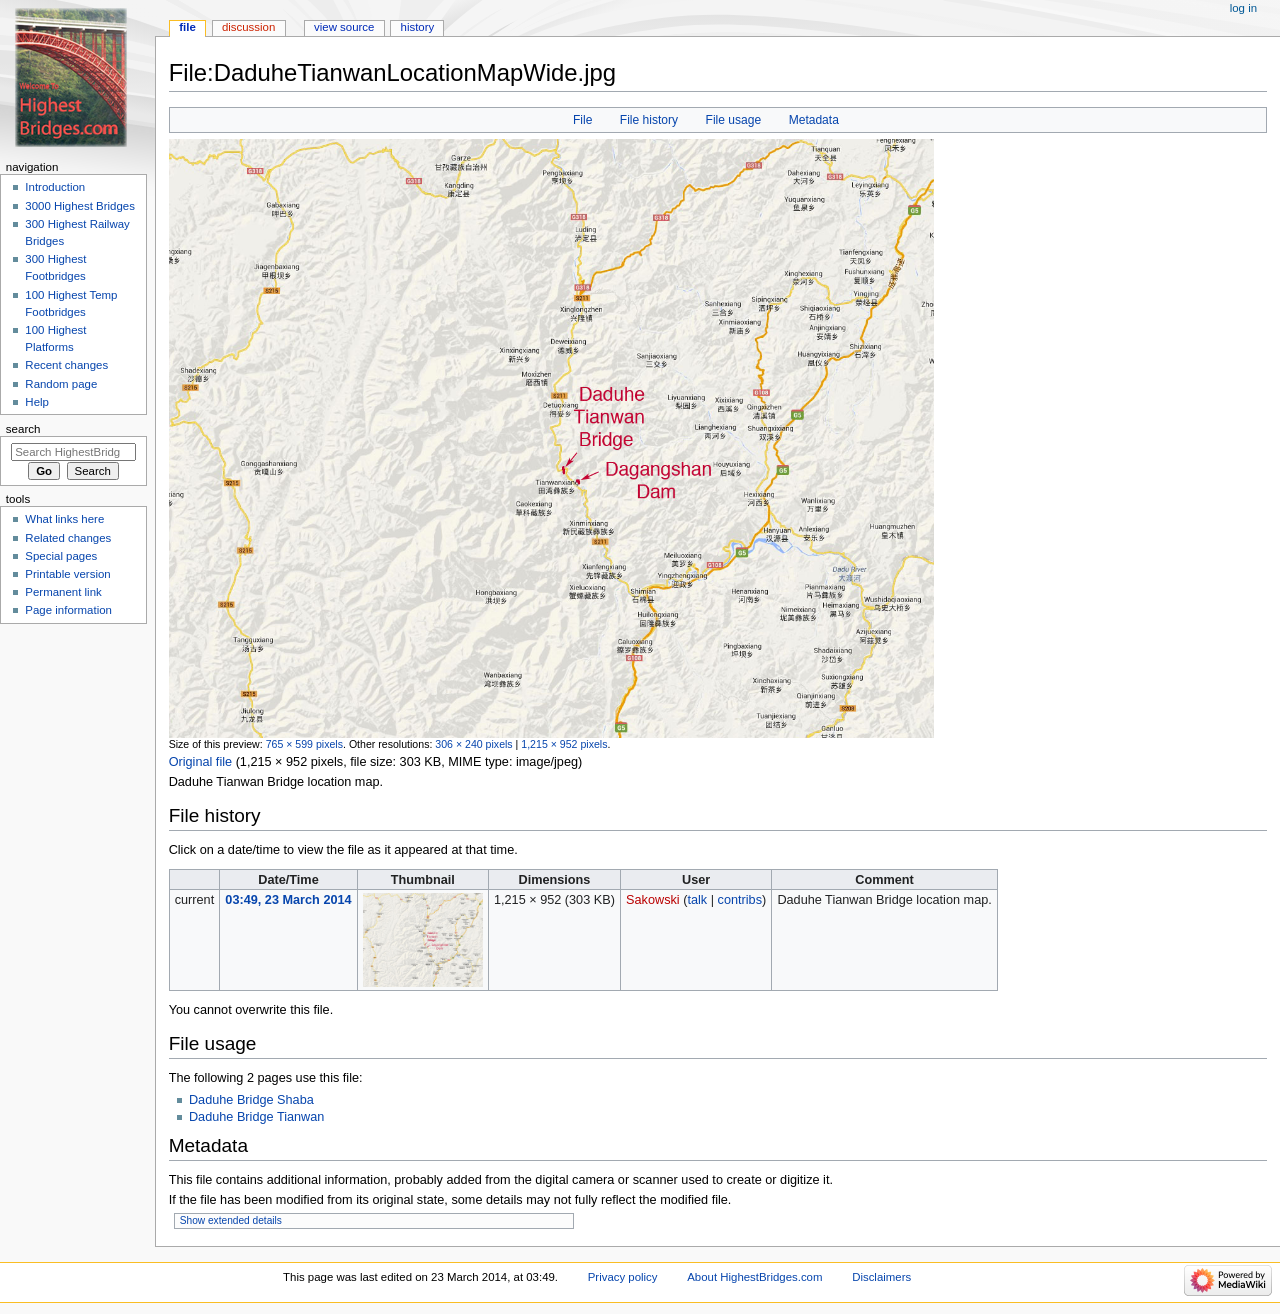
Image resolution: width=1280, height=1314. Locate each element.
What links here (64, 519)
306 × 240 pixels (473, 744)
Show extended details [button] (231, 1220)
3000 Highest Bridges (80, 206)
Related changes (68, 538)
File (582, 120)
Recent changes (66, 365)
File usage (734, 120)
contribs (740, 900)
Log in (1243, 8)
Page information (68, 610)
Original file (200, 762)
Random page (61, 384)
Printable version (67, 574)
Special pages (61, 556)
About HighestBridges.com (754, 1277)
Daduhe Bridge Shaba (251, 1100)
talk (697, 900)
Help (37, 402)
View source (344, 27)
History (418, 27)
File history (649, 120)
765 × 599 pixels (304, 744)
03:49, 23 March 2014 (288, 900)
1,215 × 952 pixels (564, 744)
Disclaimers (881, 1277)
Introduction (55, 187)
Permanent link (63, 592)
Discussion (248, 27)
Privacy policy (623, 1277)
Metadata (814, 120)
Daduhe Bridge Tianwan (256, 1117)
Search (23, 429)
